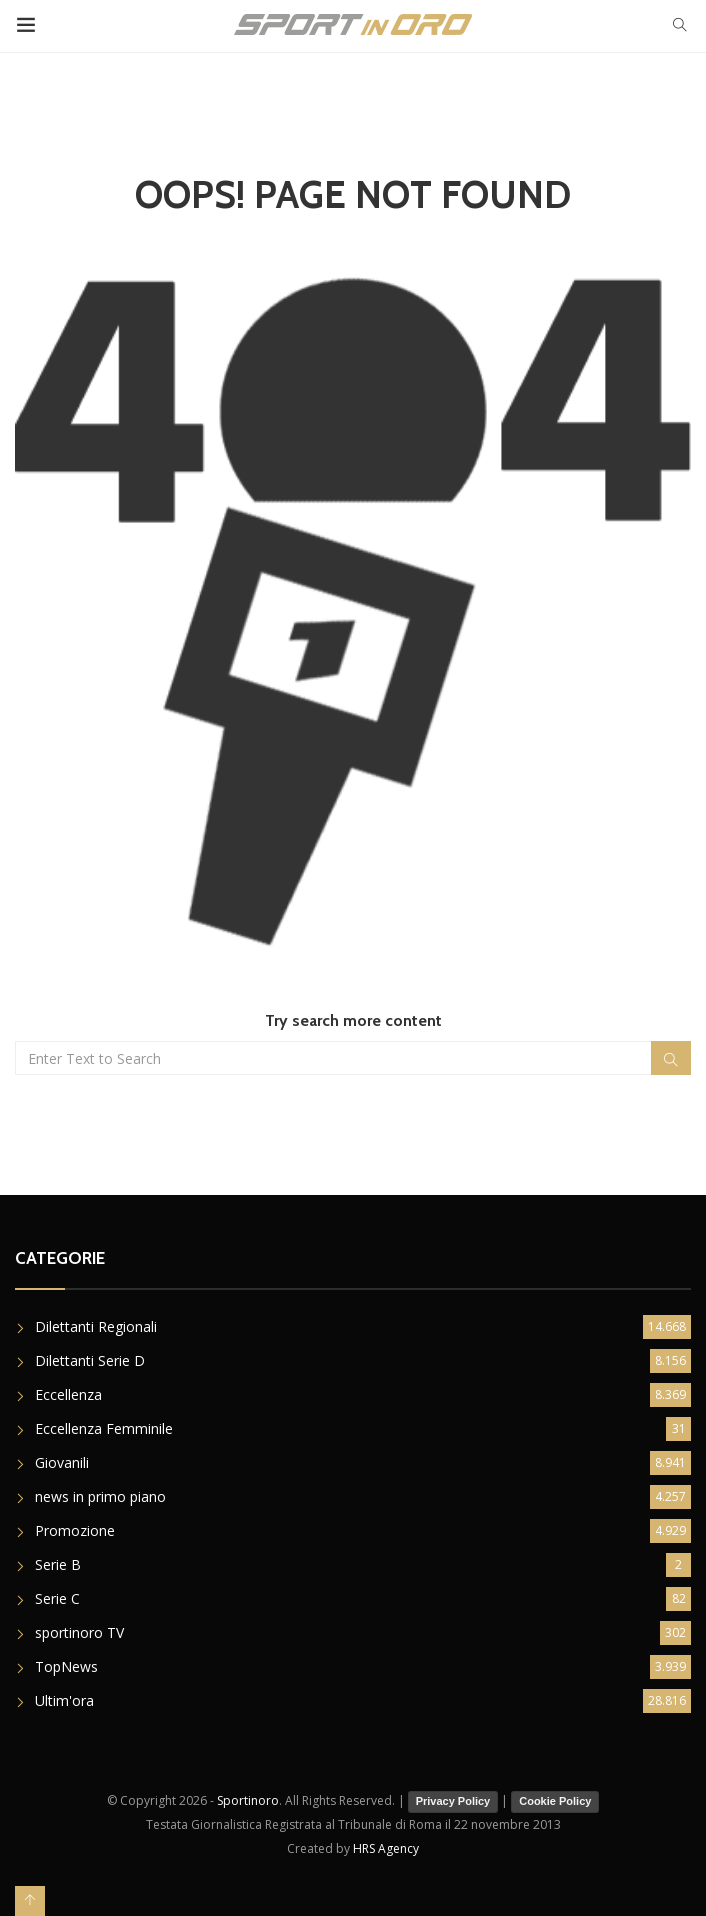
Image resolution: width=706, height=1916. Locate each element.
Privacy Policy (453, 1801)
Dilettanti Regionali (96, 1326)
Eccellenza (68, 1394)
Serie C (57, 1598)
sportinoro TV (79, 1632)
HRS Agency (386, 1848)
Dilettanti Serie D (90, 1360)
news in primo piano (100, 1496)
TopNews (66, 1666)
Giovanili (62, 1462)
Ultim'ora (64, 1700)
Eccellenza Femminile (104, 1428)
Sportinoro (248, 1800)
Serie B (58, 1564)
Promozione (75, 1530)
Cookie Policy (555, 1801)
